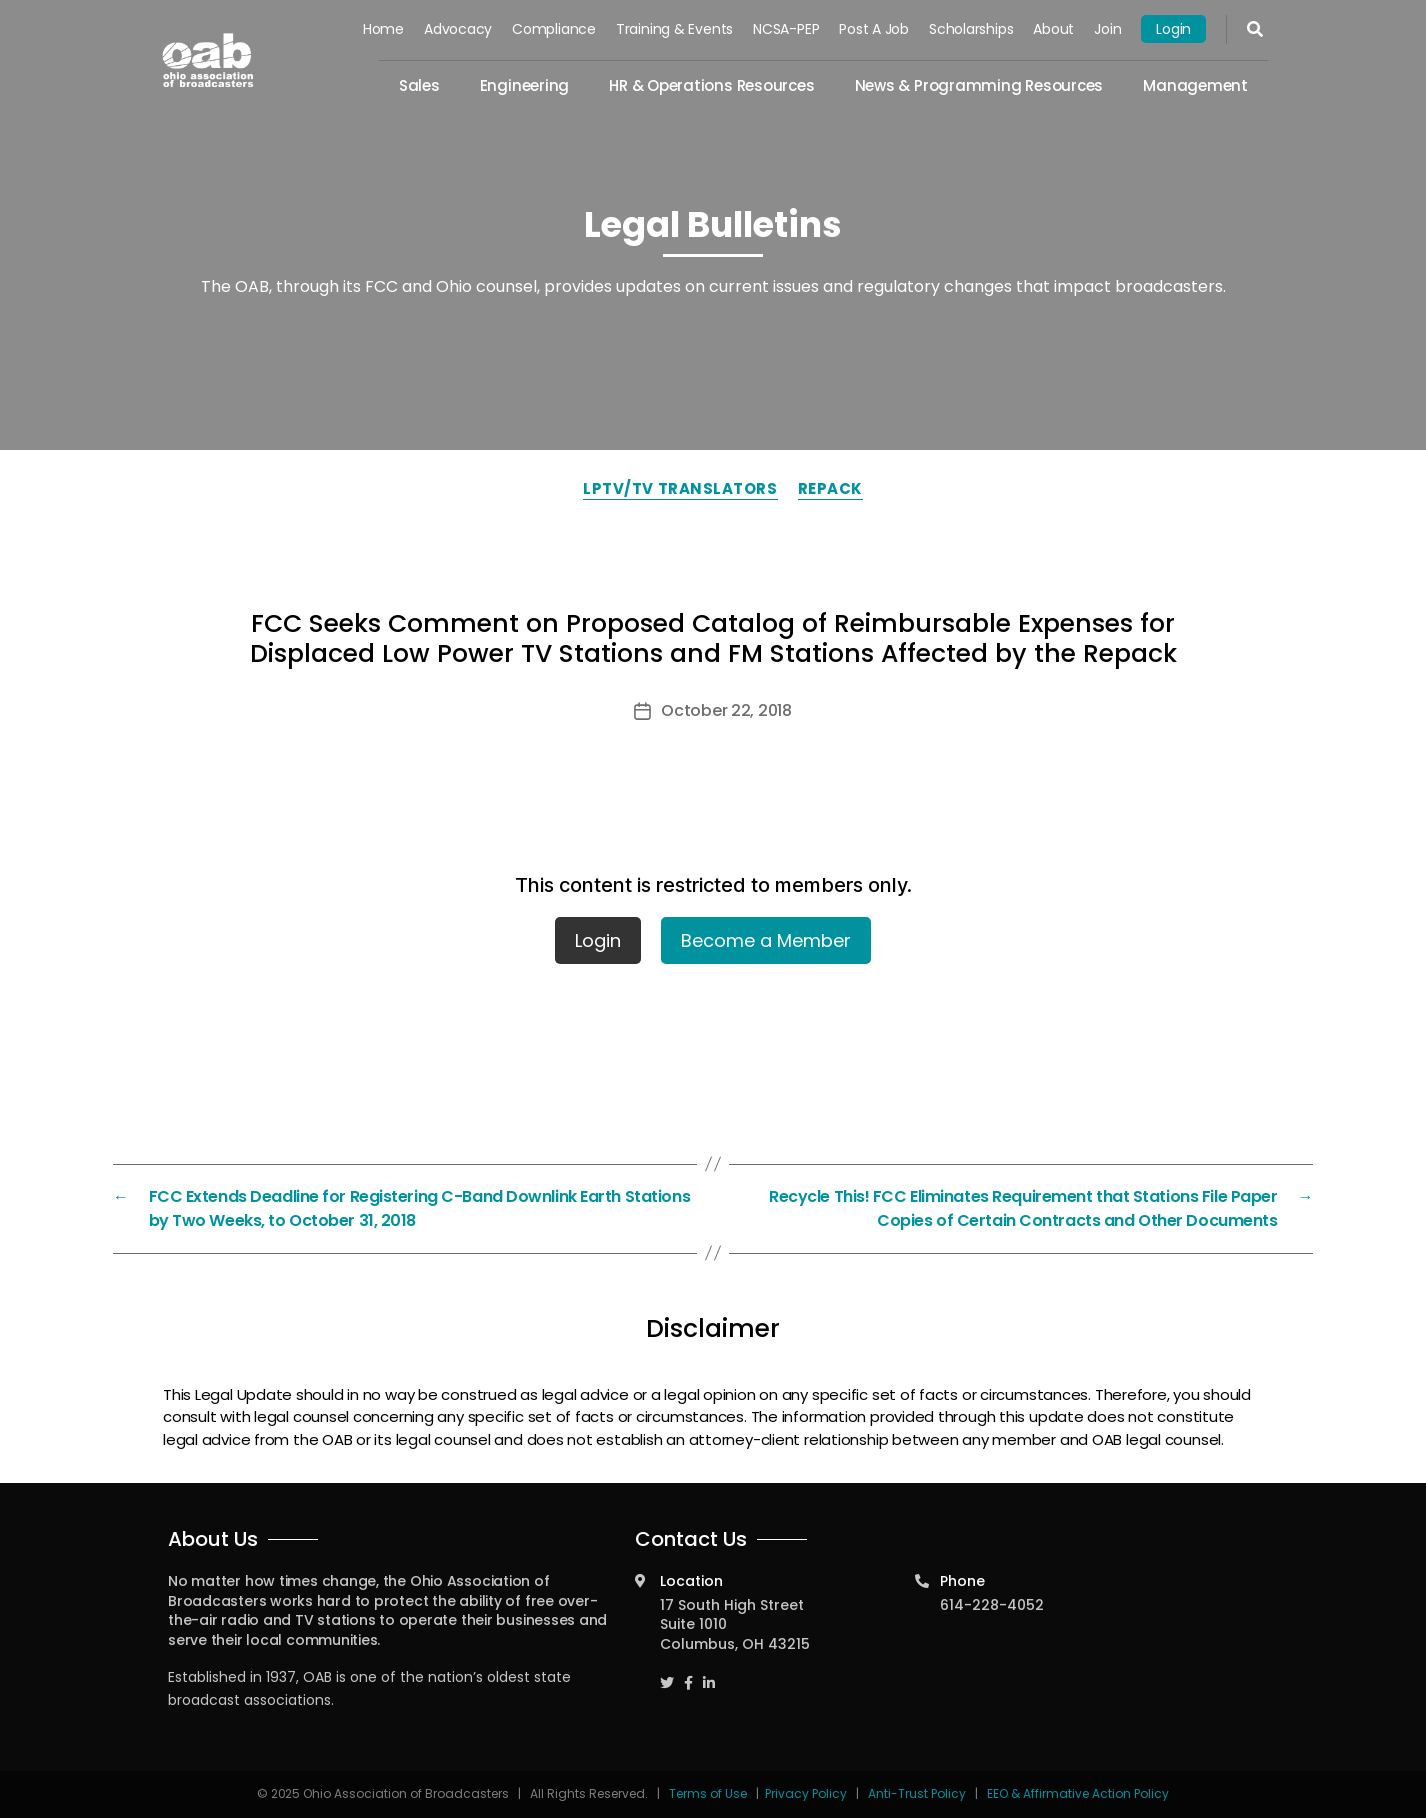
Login (1173, 29)
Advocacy (458, 29)
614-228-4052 (992, 1605)
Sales (419, 85)
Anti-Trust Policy (917, 1793)
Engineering (525, 85)
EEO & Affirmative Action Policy (1078, 1793)
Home (383, 29)
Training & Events (674, 29)
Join (1107, 29)
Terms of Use (709, 1793)
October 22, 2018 (726, 710)
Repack (830, 488)
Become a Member (766, 940)
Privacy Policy (806, 1793)
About (1053, 29)
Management (1195, 85)
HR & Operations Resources (711, 85)
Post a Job (874, 29)
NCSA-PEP (786, 29)
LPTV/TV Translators (680, 488)
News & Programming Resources (979, 85)
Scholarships (971, 29)
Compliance (554, 29)
